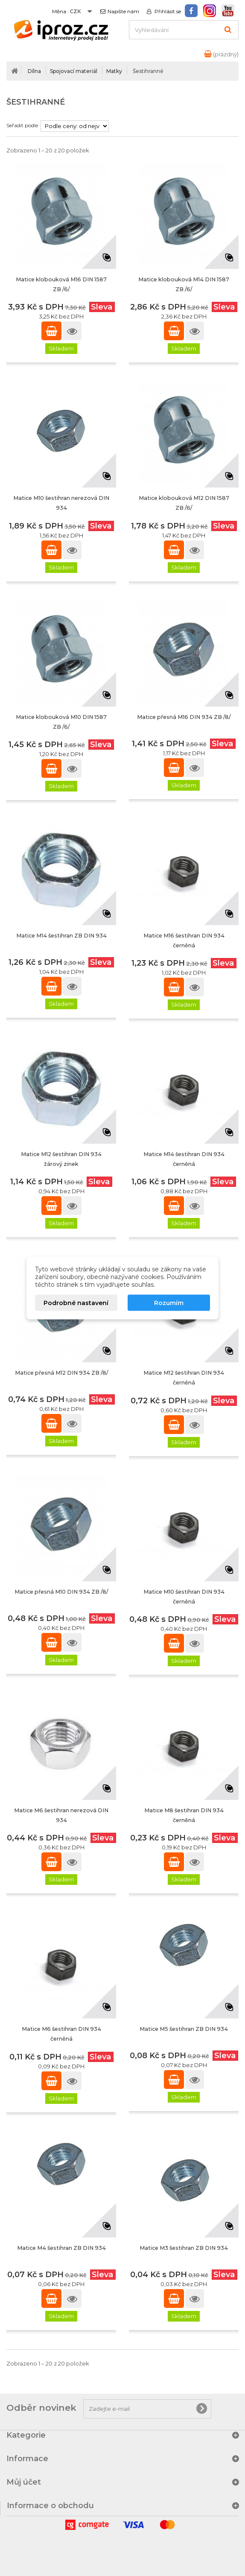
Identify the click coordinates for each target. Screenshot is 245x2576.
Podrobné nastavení (76, 1303)
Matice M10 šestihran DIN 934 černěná (184, 1597)
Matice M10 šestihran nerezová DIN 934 (61, 503)
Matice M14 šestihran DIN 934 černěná (184, 1159)
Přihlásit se (167, 12)
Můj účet (23, 2482)
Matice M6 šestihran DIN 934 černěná (61, 2034)
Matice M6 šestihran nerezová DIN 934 (61, 1815)
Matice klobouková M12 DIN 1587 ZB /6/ (184, 503)
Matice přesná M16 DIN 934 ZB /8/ (183, 717)
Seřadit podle (22, 125)
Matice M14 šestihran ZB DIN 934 (61, 935)
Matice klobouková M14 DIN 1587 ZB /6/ (183, 284)
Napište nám (123, 12)
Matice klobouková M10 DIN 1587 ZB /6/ (61, 722)
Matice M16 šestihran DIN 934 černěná (184, 940)
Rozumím (169, 1303)
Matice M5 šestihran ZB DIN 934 (184, 2029)
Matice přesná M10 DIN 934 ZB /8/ (61, 1592)
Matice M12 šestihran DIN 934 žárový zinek (61, 1159)
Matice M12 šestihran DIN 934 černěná (183, 1378)
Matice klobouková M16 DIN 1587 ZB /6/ (61, 284)
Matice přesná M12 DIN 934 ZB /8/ (61, 1373)
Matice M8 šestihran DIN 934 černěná (184, 1815)
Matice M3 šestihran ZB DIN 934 (184, 2248)
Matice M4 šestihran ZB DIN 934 (61, 2248)
